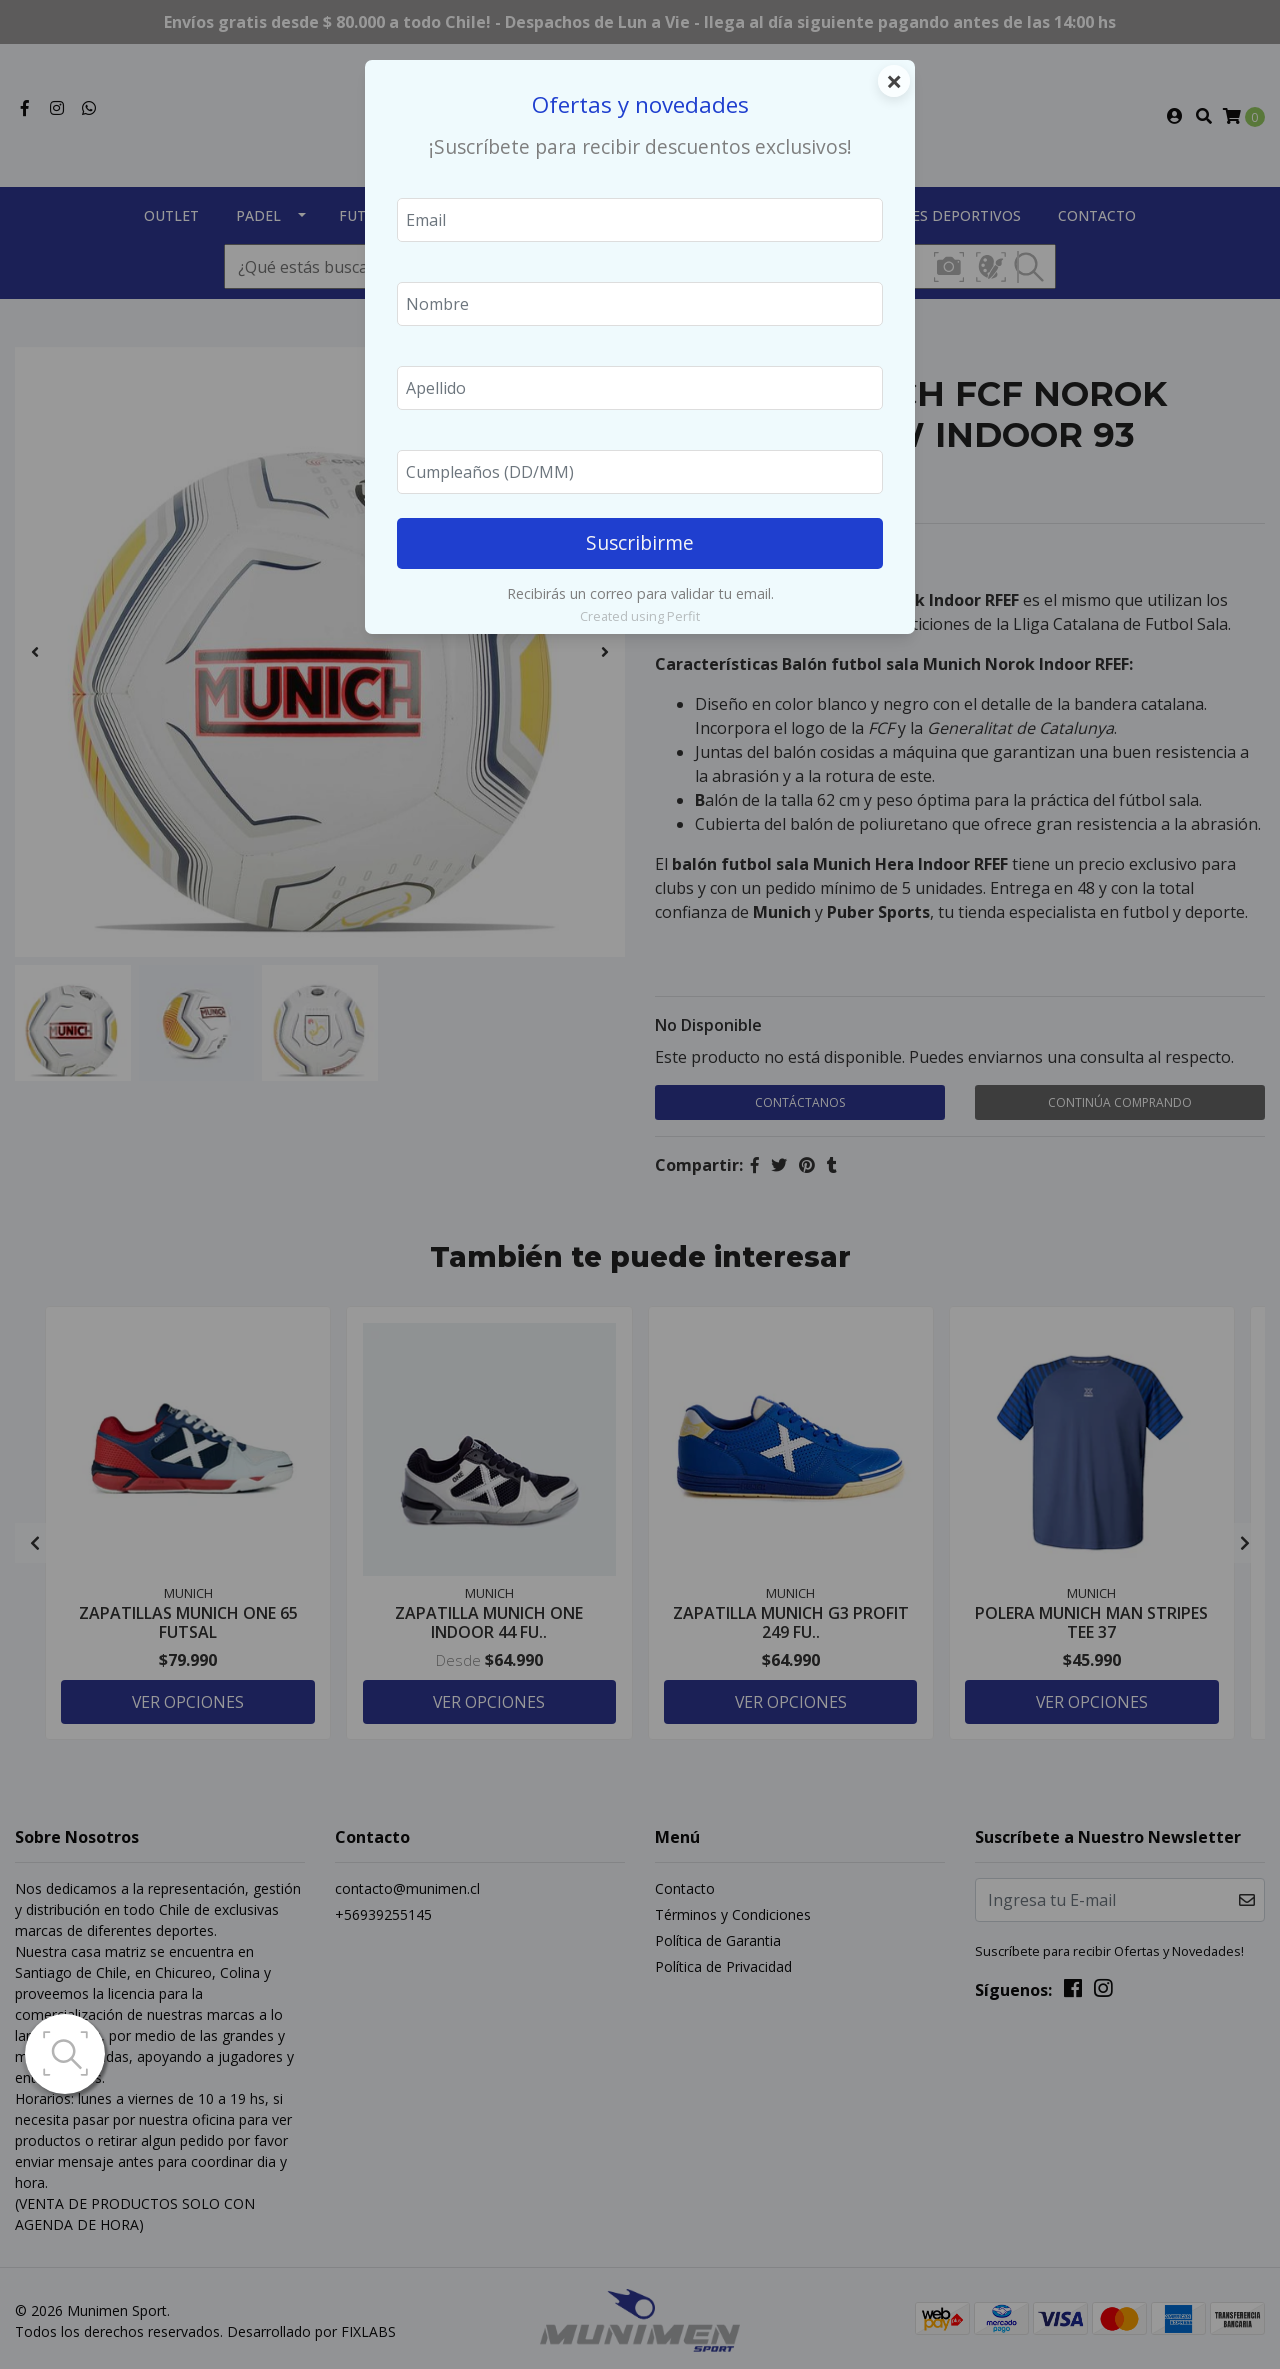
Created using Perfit (640, 616)
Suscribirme (640, 542)
